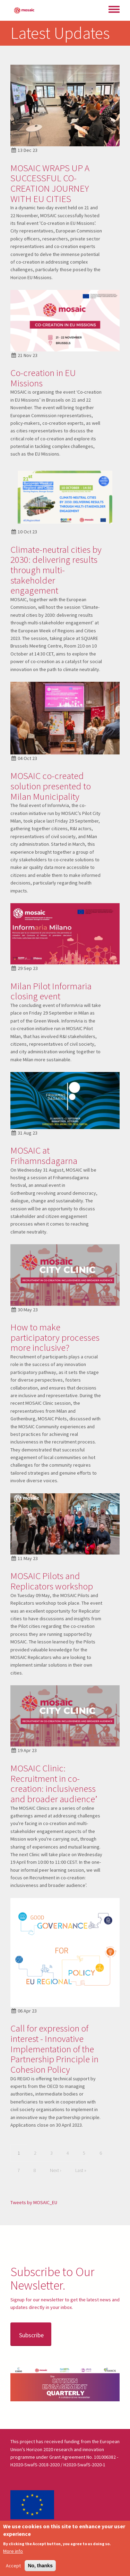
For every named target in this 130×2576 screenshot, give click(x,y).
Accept (13, 2566)
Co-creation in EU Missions (43, 378)
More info (13, 2551)
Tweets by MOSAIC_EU (33, 2202)
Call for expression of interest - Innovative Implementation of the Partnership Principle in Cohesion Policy (54, 2048)
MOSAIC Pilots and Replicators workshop (51, 1581)
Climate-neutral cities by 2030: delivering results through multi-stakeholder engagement (56, 569)
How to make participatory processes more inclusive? (54, 1337)
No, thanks (40, 2565)
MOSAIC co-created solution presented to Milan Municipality (50, 786)
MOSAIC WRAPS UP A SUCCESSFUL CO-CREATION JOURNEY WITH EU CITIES (49, 183)
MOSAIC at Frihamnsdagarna (43, 1155)
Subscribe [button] (31, 2335)
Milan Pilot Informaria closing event (51, 991)
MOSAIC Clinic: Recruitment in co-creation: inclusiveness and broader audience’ (53, 1783)
